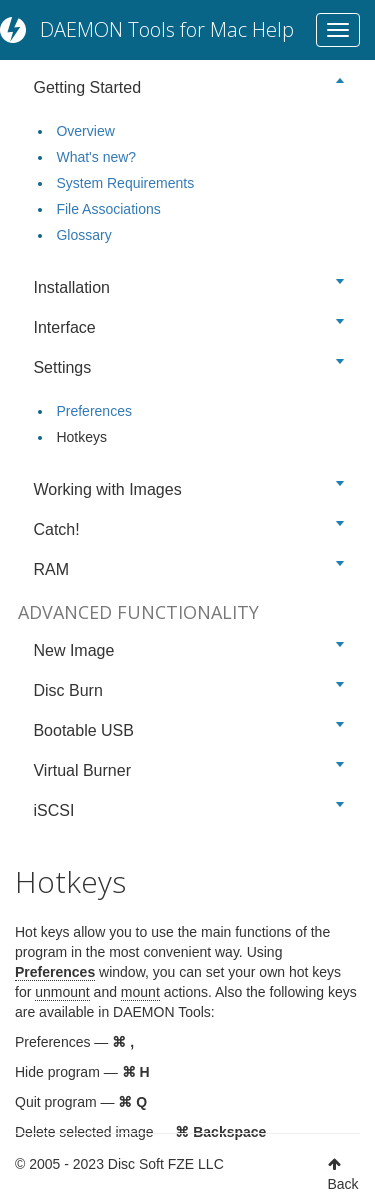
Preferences (93, 411)
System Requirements (125, 183)
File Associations (108, 209)
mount (140, 992)
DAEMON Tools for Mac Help (167, 29)
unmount (62, 992)
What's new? (96, 157)
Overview (85, 131)
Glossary (83, 235)
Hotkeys (81, 437)
